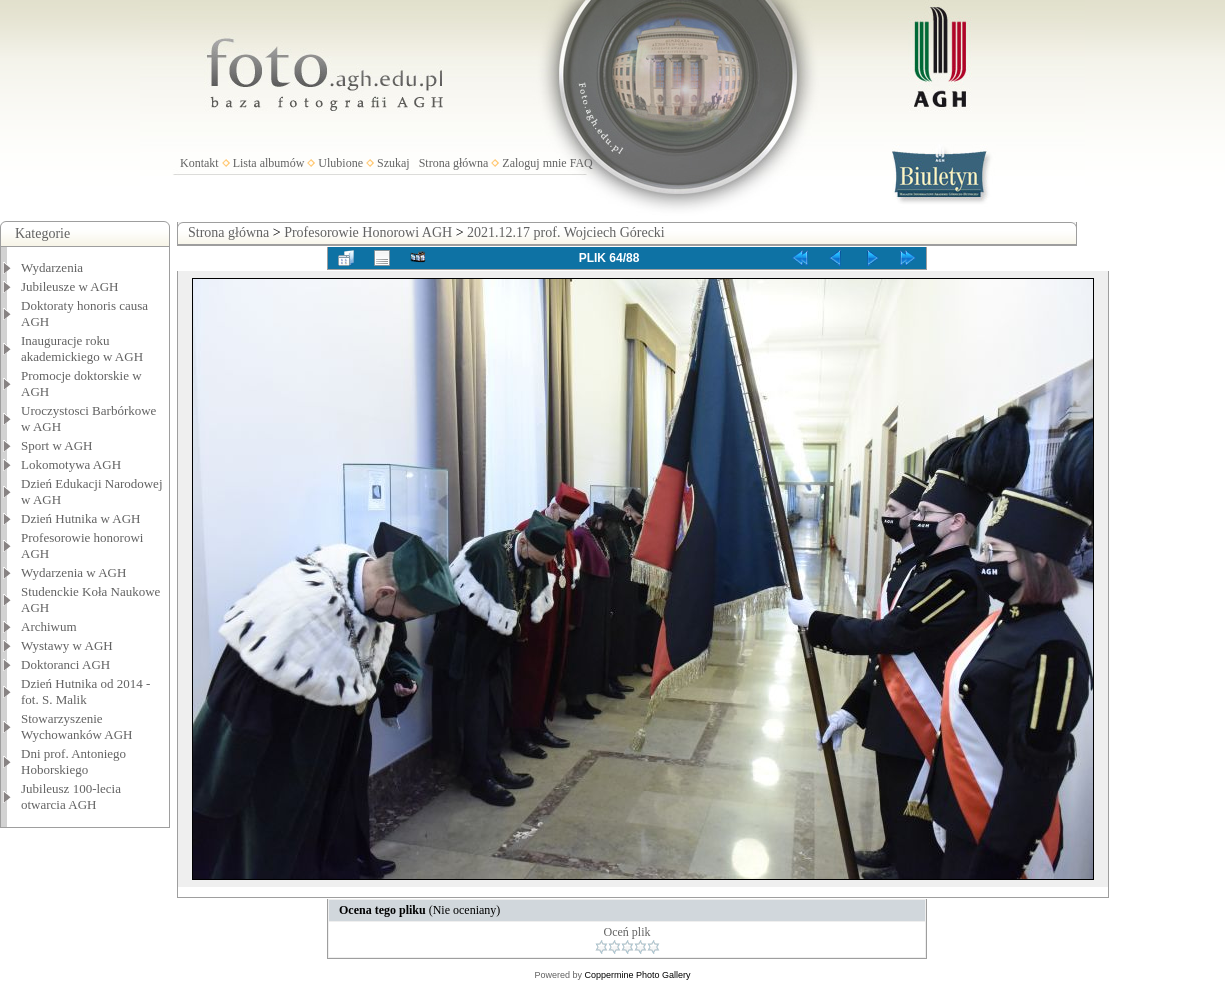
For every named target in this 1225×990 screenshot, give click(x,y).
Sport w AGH (57, 445)
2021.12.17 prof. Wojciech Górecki (566, 232)
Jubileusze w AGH (70, 286)
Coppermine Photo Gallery (637, 975)
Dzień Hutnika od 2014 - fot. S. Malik (85, 691)
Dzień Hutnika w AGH (81, 518)
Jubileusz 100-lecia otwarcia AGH (71, 796)
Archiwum (49, 626)
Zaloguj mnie (534, 163)
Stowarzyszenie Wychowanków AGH (77, 726)
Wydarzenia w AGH (73, 572)
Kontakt (199, 163)
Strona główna (454, 163)
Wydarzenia (52, 267)
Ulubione (340, 163)
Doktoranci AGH (65, 664)
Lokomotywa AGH (71, 464)
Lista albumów (269, 163)
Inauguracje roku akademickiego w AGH (82, 348)
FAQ (581, 163)
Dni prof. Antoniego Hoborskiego (73, 761)
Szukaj (393, 163)
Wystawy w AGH (67, 645)
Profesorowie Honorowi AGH (368, 232)
